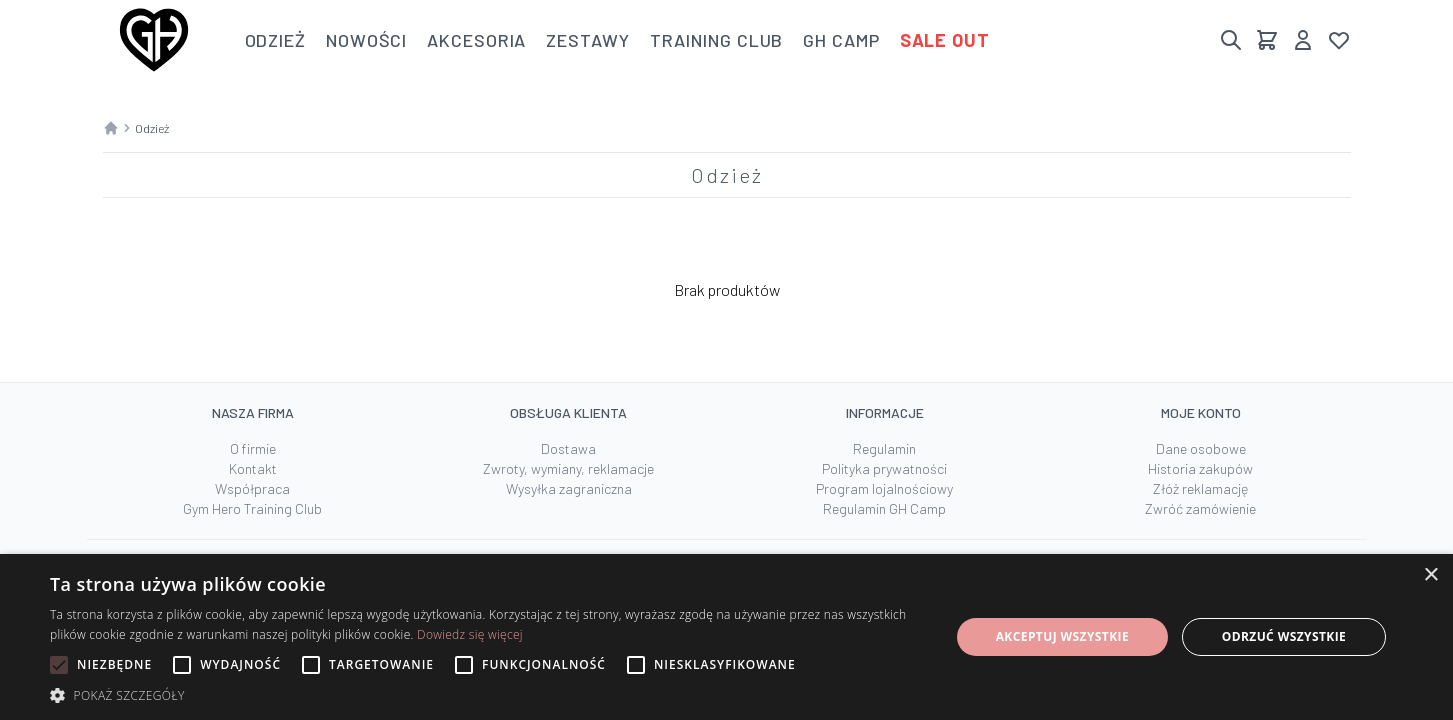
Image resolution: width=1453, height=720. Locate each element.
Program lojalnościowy (884, 488)
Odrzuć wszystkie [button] (1284, 636)
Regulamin (884, 448)
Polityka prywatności (884, 468)
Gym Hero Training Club (252, 508)
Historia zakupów (1200, 468)
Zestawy (587, 40)
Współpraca (252, 488)
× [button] (1430, 575)
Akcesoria (476, 40)
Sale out (945, 40)
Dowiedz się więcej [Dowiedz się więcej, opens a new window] (470, 634)
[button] (486, 695)
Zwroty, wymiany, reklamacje (568, 468)
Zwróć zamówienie (1200, 508)
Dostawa (568, 448)
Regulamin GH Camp (884, 508)
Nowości (366, 40)
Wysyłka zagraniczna (569, 488)
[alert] (726, 637)
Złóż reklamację (1200, 488)
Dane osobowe (1201, 448)
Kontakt (253, 468)
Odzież (275, 40)
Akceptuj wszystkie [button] (1062, 636)
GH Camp (841, 40)
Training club (717, 40)
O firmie (253, 448)
